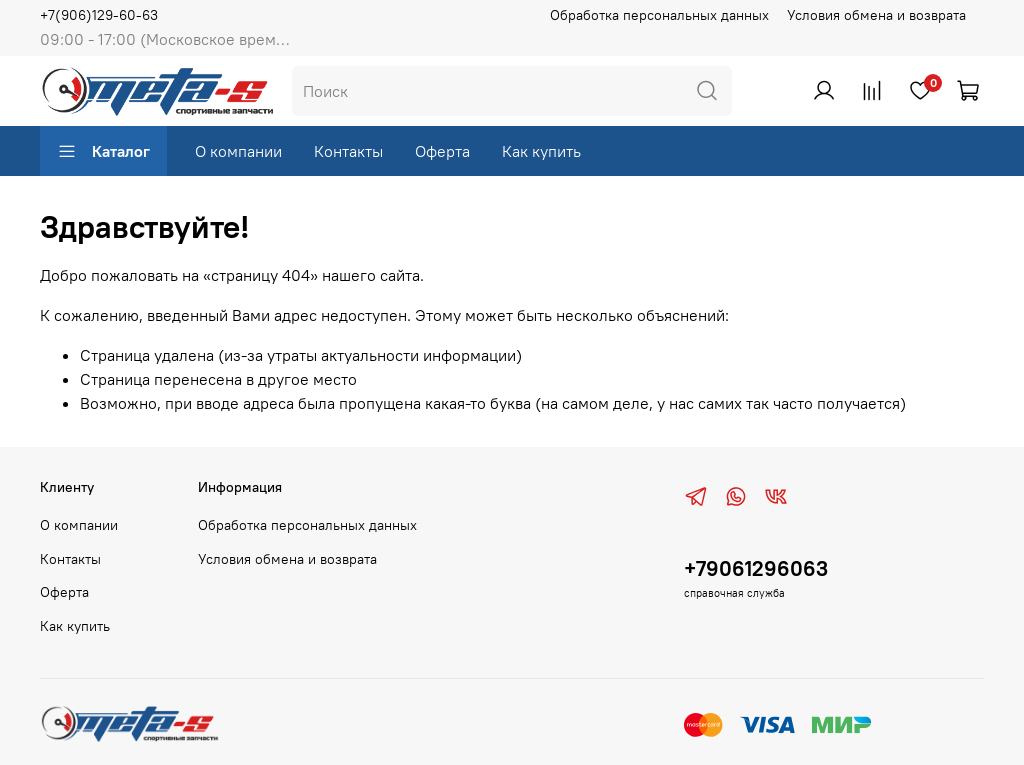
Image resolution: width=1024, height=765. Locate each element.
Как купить (541, 151)
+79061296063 (756, 568)
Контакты (348, 151)
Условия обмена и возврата (876, 15)
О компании (238, 151)
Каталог (103, 151)
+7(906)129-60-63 (99, 15)
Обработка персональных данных (659, 15)
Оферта (442, 151)
